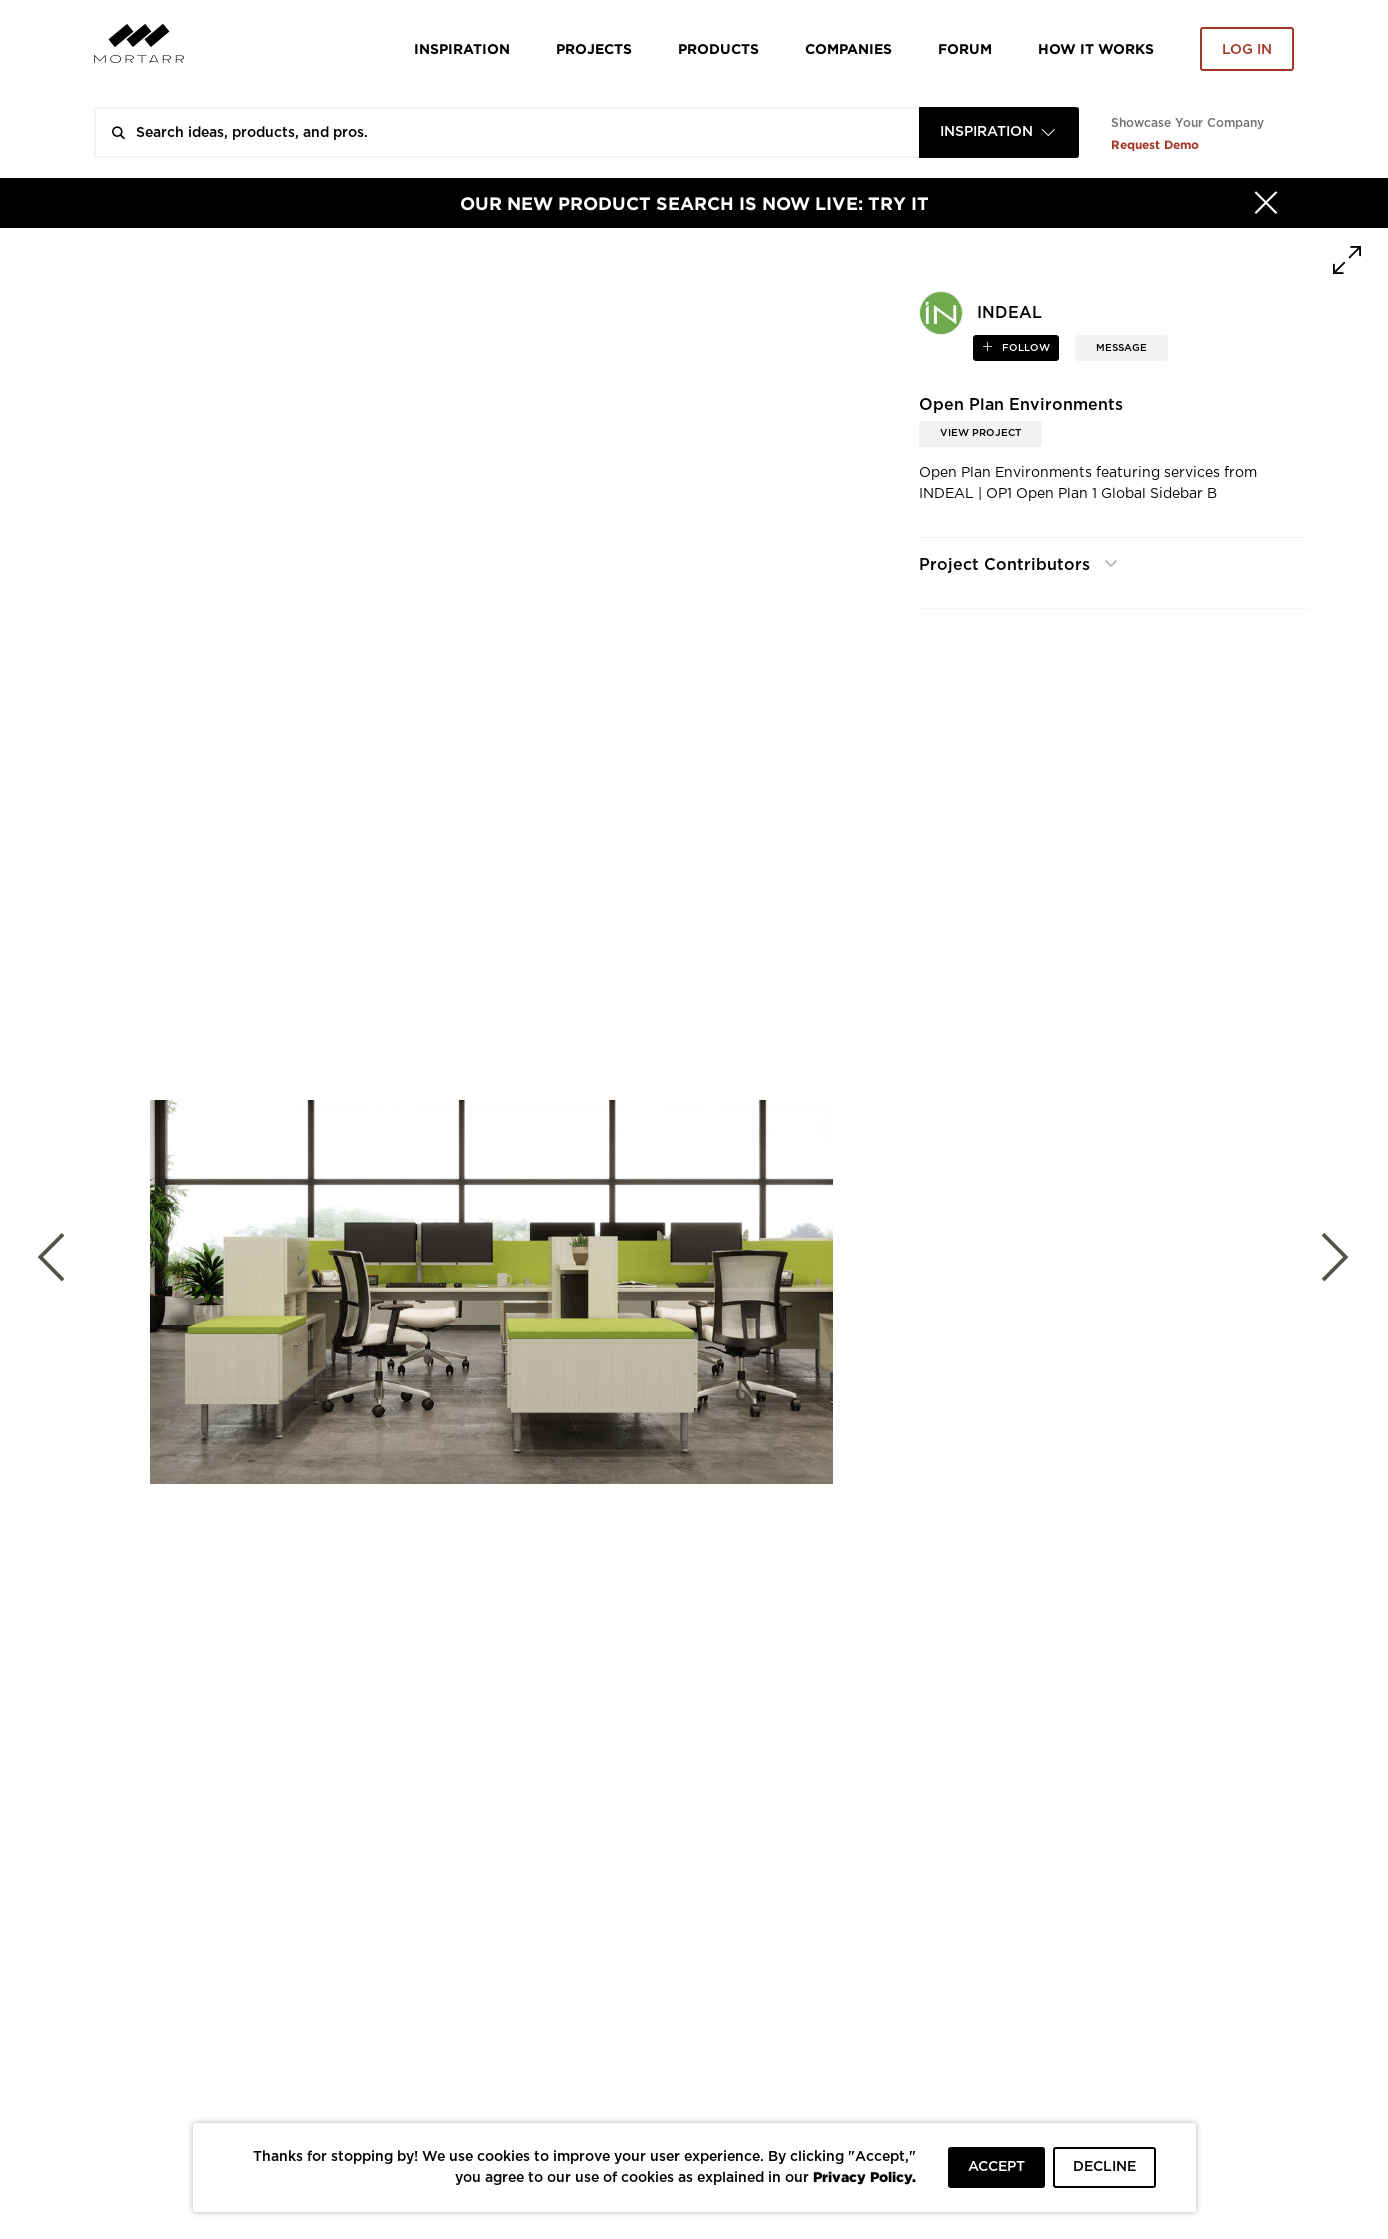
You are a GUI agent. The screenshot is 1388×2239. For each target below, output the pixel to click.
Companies (848, 48)
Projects (594, 48)
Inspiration (462, 48)
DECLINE (1104, 2167)
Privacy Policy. (864, 2176)
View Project (980, 433)
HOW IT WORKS (1096, 48)
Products (718, 48)
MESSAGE (1121, 348)
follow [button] (1024, 348)
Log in (1247, 50)
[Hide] (1266, 203)
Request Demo (1155, 144)
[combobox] (999, 132)
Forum (965, 48)
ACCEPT (996, 2167)
